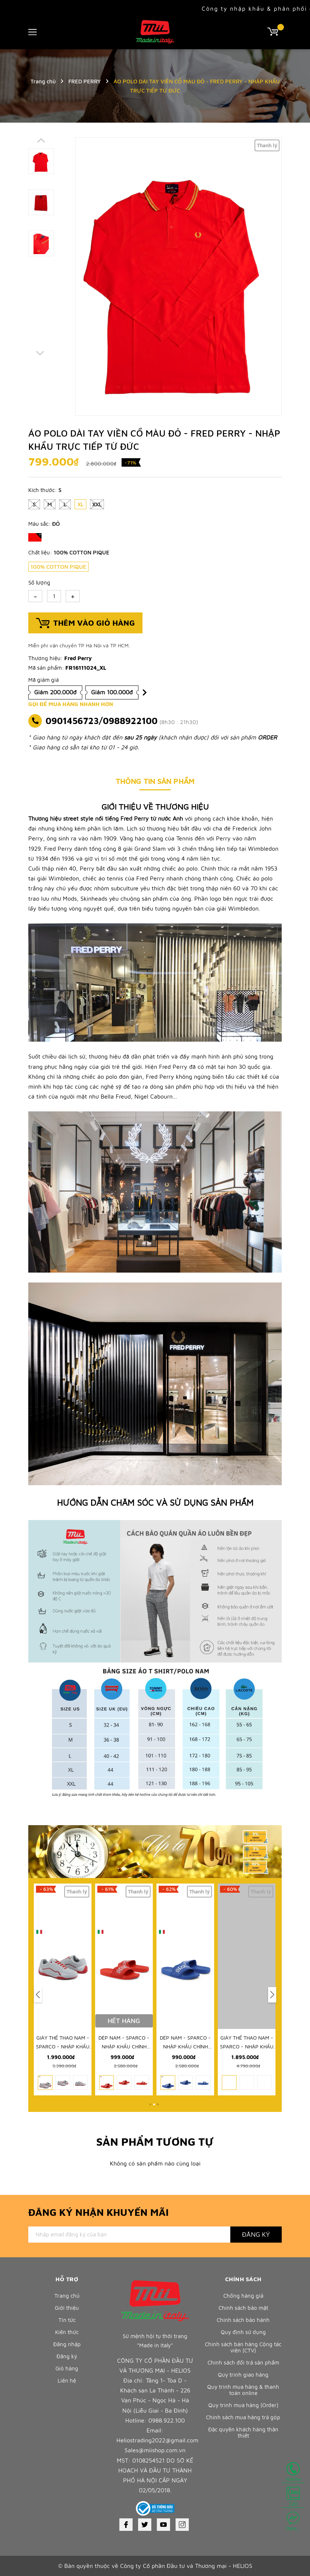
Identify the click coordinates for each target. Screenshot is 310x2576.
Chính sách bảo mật (243, 2308)
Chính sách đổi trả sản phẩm (243, 2362)
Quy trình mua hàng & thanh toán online (243, 2390)
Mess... (293, 2521)
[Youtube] (163, 2524)
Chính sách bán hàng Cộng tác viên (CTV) (243, 2347)
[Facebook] (126, 2524)
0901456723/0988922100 (102, 721)
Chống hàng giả (243, 2296)
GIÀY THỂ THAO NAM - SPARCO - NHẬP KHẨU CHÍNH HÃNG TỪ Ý (124, 2046)
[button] (38, 1994)
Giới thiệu (67, 2308)
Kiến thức (67, 2332)
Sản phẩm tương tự (155, 2141)
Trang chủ (67, 2296)
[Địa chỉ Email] (129, 2234)
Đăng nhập (67, 2344)
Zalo (293, 2497)
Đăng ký (67, 2356)
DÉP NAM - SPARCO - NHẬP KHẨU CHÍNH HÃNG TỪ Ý (185, 2046)
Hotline (293, 2472)
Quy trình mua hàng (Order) (243, 2405)
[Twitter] (144, 2524)
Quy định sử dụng (243, 2332)
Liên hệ (67, 2380)
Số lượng (39, 582)
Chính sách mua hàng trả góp (243, 2417)
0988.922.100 (166, 2420)
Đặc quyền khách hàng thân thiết (243, 2432)
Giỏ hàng (66, 2368)
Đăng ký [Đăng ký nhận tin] (256, 2234)
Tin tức (67, 2320)
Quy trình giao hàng (243, 2374)
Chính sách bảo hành (243, 2320)
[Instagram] (182, 2524)
